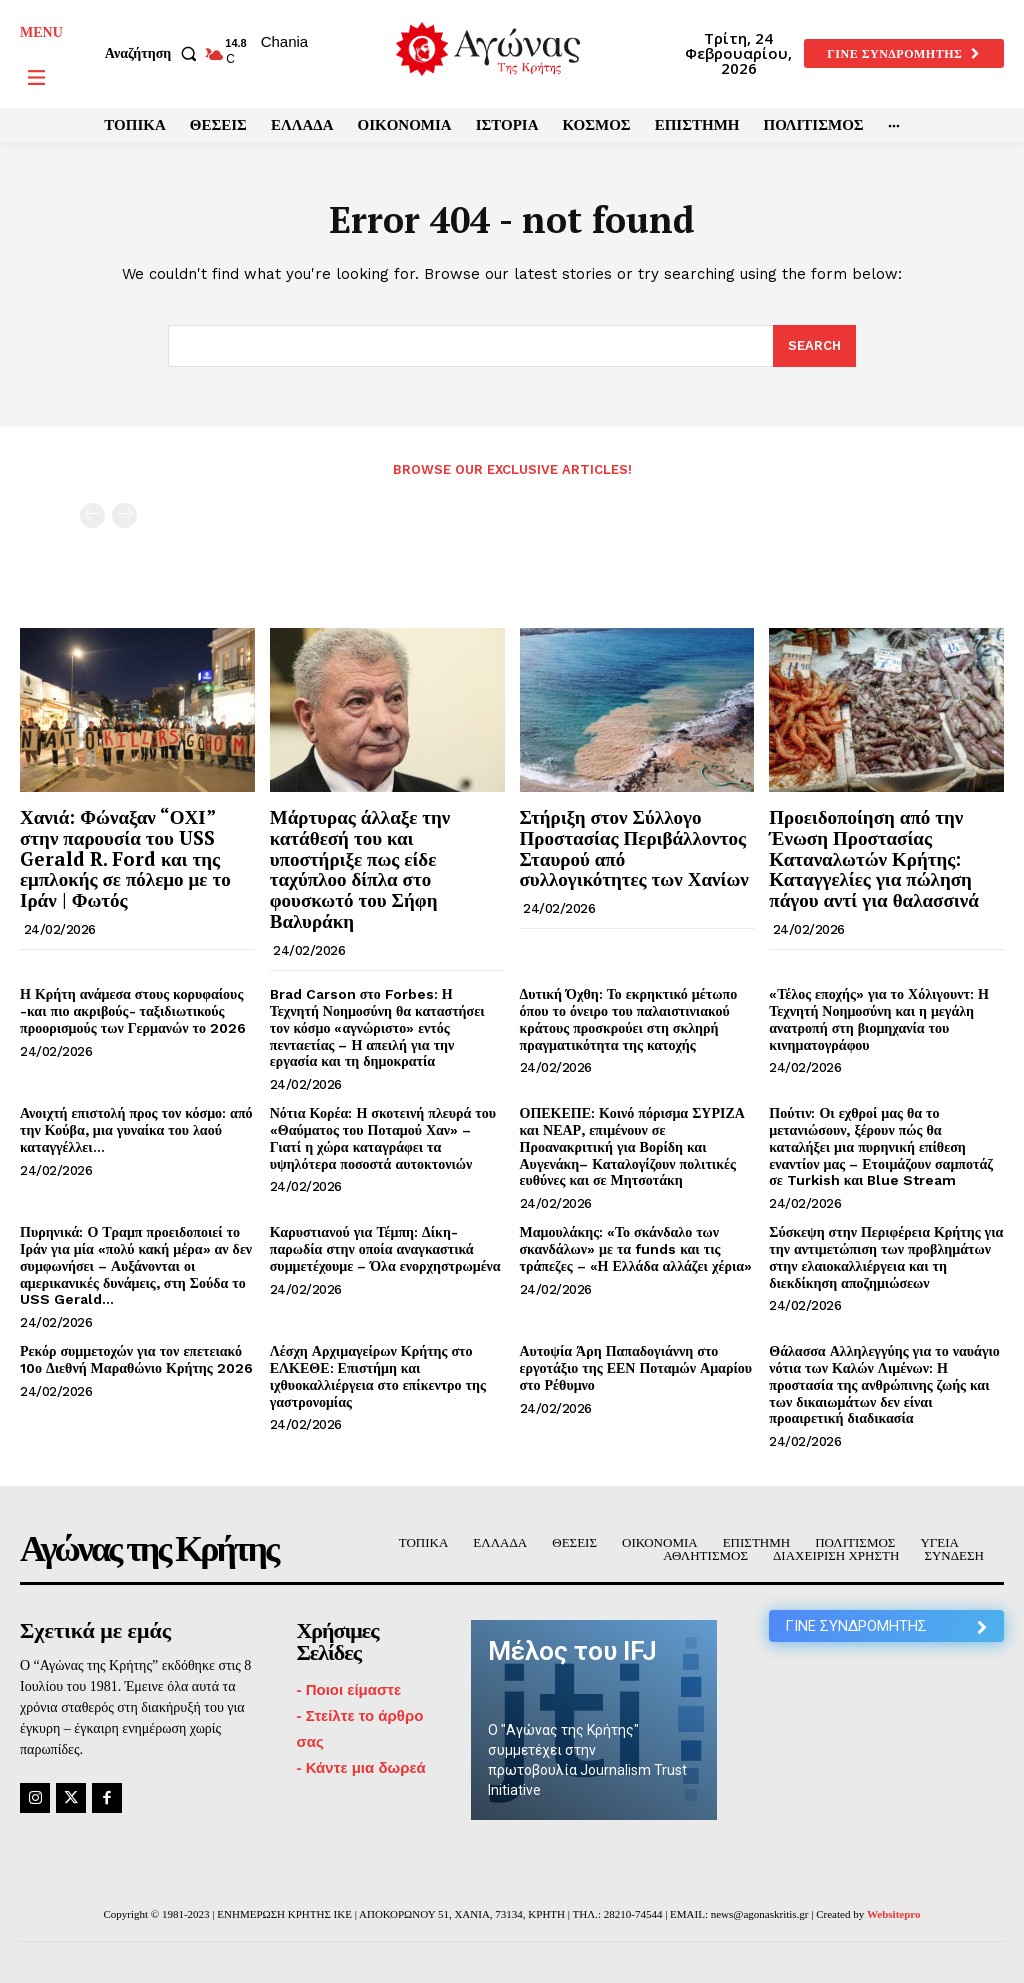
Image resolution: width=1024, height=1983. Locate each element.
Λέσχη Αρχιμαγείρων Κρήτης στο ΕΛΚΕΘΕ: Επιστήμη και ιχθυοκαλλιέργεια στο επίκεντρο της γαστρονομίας (378, 1376)
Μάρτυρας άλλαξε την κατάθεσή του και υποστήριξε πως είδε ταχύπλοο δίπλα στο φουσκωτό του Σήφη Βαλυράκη (360, 868)
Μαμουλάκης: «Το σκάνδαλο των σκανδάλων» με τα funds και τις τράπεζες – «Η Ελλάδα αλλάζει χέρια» (636, 1249)
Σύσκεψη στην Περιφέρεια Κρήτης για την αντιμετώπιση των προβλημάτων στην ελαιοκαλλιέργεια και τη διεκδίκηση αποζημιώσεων (886, 1257)
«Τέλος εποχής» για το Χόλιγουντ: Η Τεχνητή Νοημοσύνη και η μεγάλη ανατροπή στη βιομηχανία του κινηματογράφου (879, 1019)
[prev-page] (92, 515)
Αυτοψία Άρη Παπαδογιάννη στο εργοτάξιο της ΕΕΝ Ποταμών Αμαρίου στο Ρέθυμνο (636, 1368)
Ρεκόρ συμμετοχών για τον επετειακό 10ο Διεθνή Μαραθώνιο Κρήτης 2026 (136, 1359)
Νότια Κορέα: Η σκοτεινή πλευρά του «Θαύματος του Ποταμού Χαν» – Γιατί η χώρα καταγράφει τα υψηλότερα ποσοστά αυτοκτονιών (383, 1138)
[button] (155, 54)
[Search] (814, 346)
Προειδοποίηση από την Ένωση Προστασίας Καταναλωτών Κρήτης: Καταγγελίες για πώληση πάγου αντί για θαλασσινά (874, 858)
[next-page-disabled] (124, 515)
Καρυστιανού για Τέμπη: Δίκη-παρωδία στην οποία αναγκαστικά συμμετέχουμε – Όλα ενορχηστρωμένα (385, 1249)
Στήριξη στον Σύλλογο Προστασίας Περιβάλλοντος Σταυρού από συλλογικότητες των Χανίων (634, 848)
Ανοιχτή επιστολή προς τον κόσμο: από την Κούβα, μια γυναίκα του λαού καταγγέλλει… (136, 1130)
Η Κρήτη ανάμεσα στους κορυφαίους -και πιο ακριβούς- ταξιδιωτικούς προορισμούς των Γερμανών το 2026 (133, 1011)
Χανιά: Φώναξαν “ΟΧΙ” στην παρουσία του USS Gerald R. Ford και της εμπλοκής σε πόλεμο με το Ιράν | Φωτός (125, 858)
